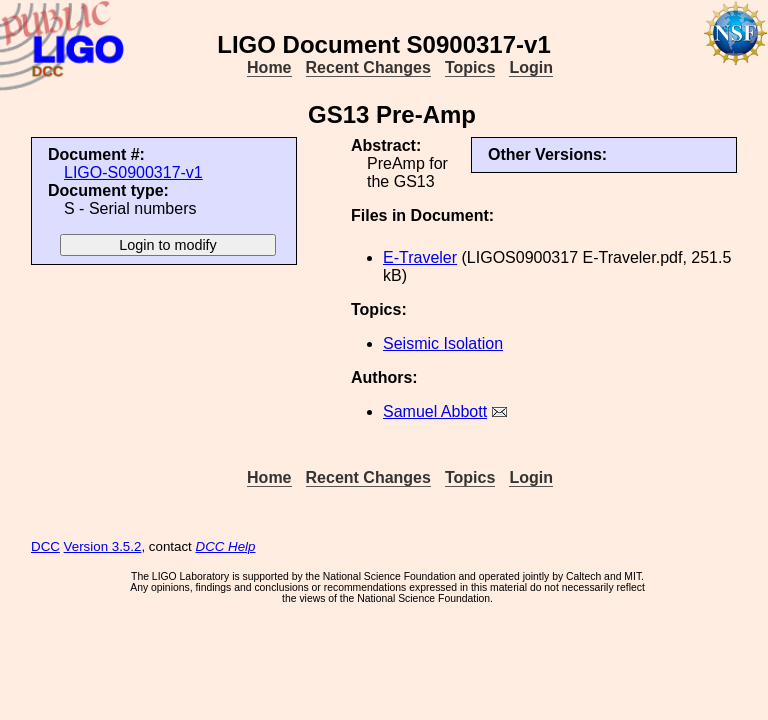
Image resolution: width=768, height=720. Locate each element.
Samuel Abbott (435, 411)
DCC (45, 546)
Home (269, 67)
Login (531, 67)
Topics (470, 67)
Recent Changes (368, 67)
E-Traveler (420, 257)
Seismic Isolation (443, 343)
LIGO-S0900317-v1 (133, 172)
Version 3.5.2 (103, 546)
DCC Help (226, 546)
